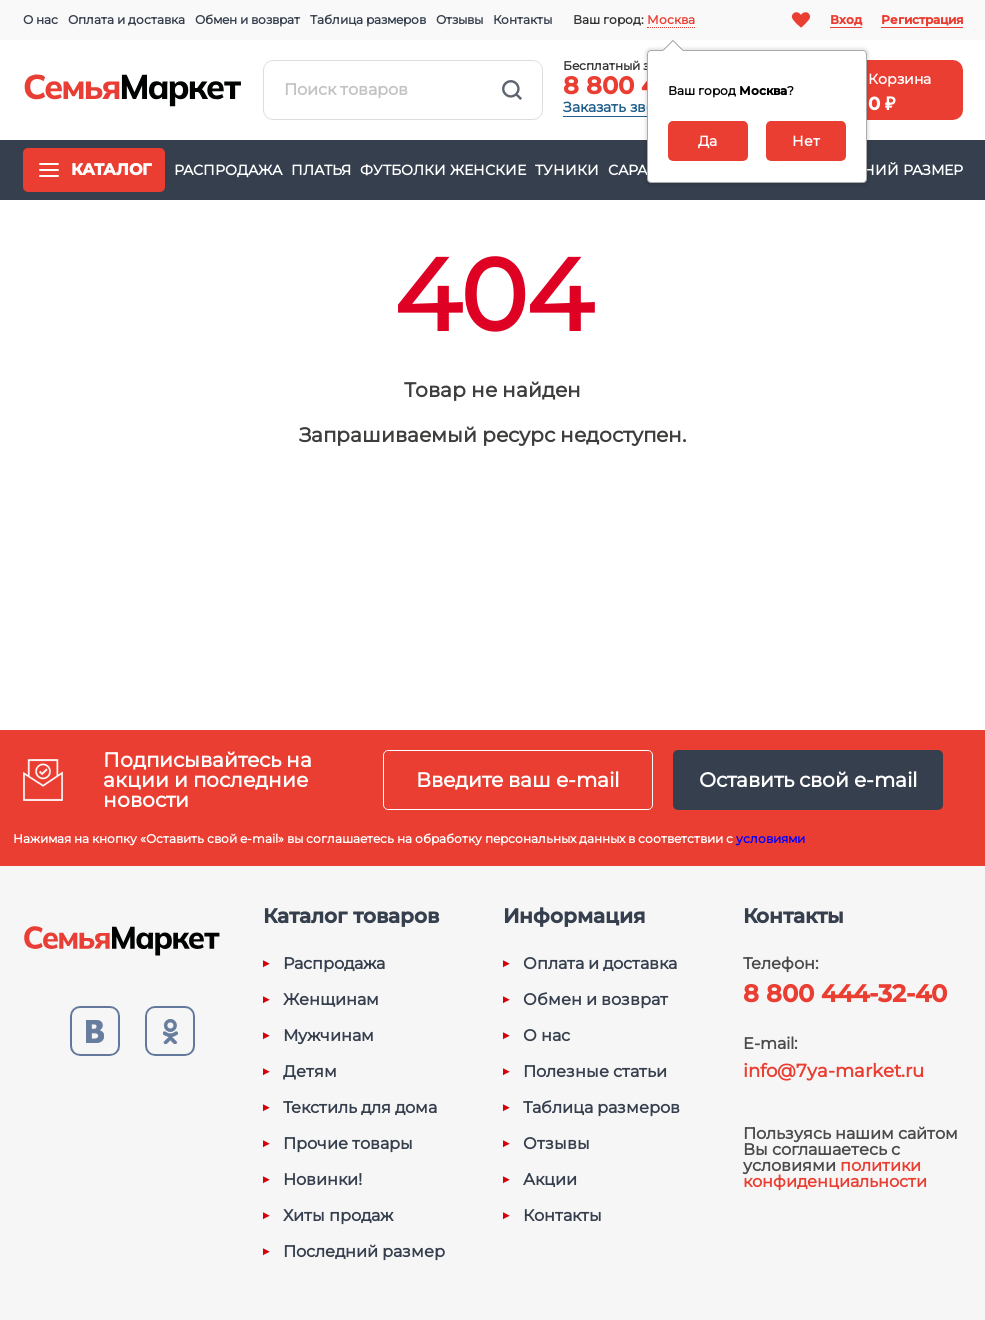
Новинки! (322, 1180)
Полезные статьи (595, 1072)
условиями (770, 838)
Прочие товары (348, 1144)
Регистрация (922, 19)
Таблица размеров (368, 19)
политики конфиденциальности (835, 1173)
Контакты (522, 19)
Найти (512, 90)
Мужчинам (328, 1036)
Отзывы (459, 19)
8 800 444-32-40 (845, 993)
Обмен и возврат (247, 19)
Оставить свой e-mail (808, 780)
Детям (310, 1072)
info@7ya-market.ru (833, 1071)
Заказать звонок (622, 107)
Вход (846, 19)
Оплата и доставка (126, 19)
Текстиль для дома (360, 1108)
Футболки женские (443, 170)
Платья (321, 170)
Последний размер (880, 170)
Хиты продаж (338, 1216)
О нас (40, 19)
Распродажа (228, 170)
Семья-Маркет (133, 90)
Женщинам (331, 1000)
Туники (567, 170)
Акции (550, 1180)
